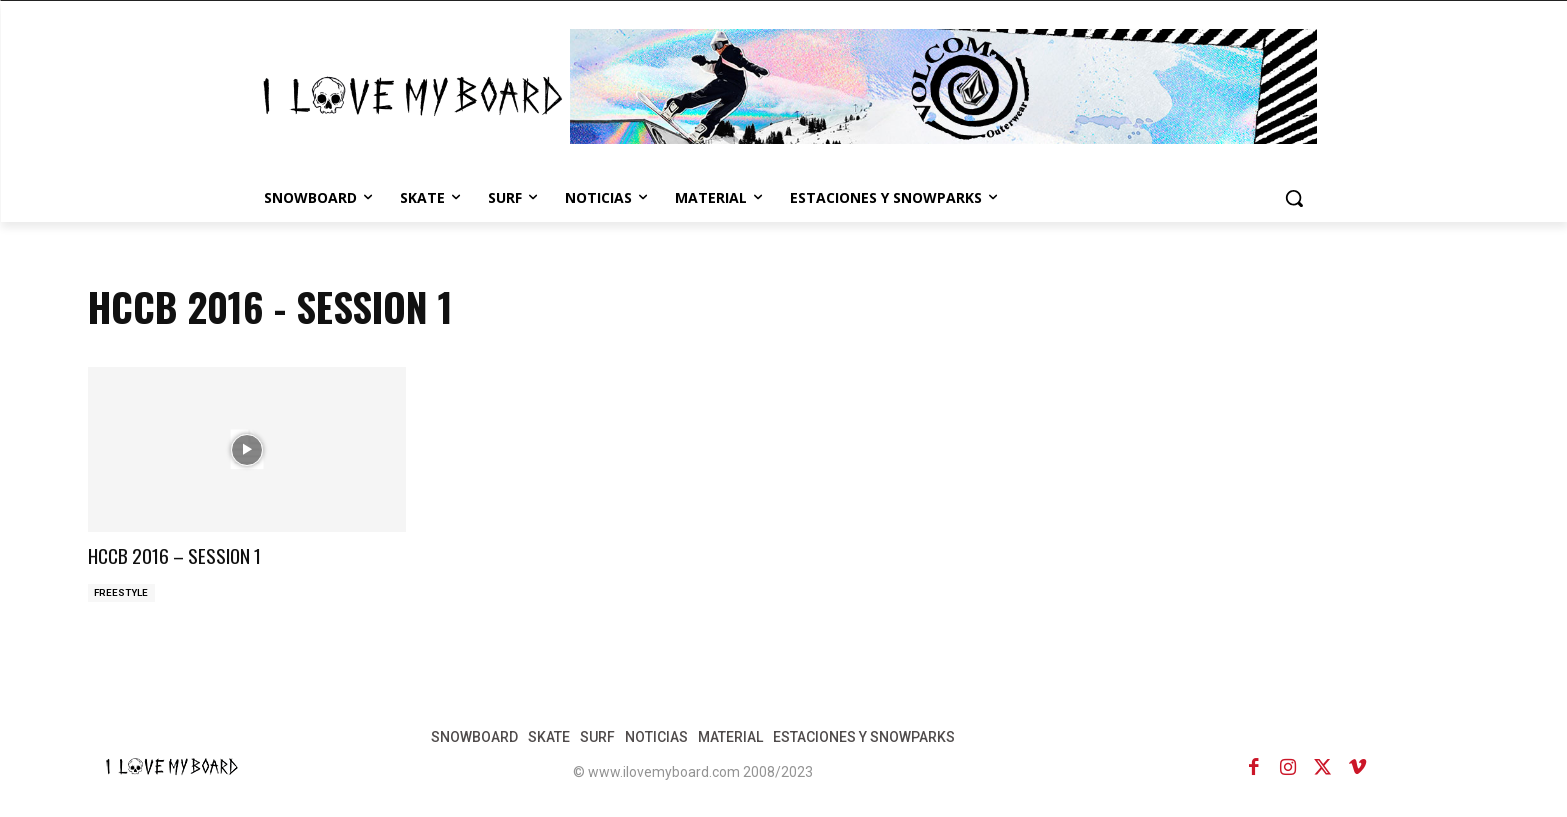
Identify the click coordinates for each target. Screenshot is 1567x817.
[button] (1294, 198)
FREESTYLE (122, 593)
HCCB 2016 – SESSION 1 (198, 553)
